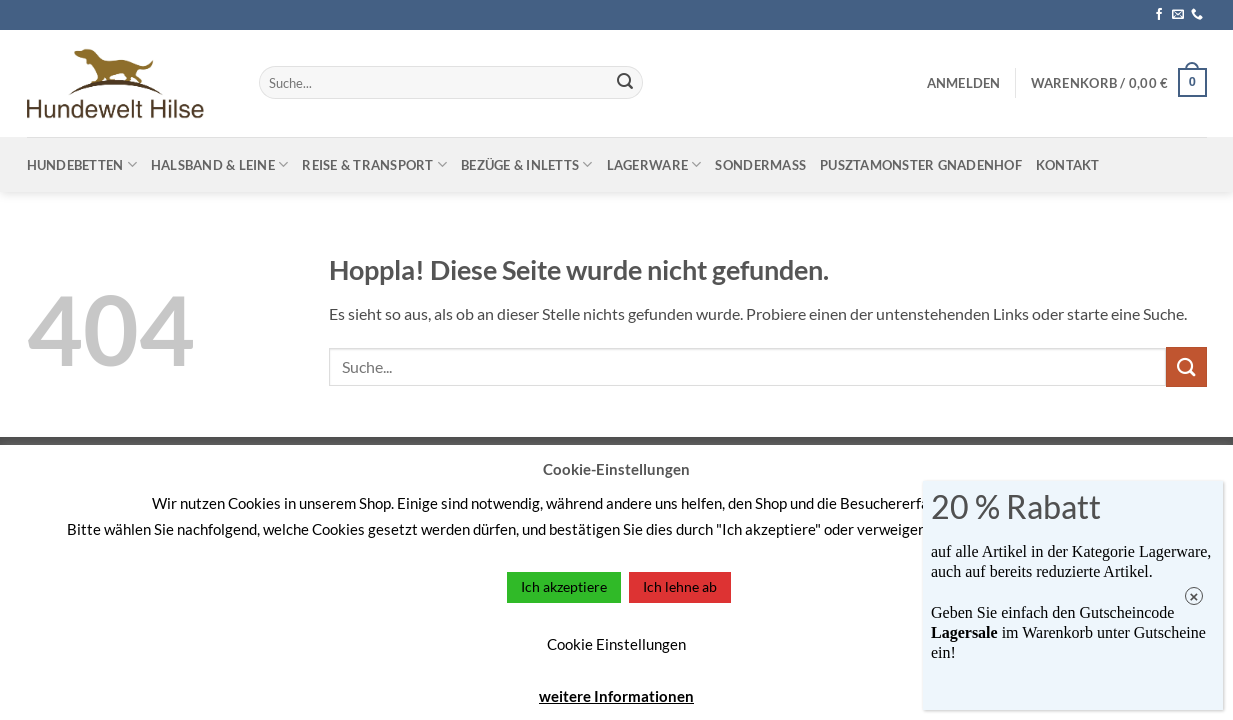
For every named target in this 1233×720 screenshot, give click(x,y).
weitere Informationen (616, 696)
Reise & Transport (374, 164)
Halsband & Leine (220, 164)
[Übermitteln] (625, 83)
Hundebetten (82, 164)
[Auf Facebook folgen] (1159, 15)
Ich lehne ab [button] (680, 586)
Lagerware (654, 164)
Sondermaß (760, 165)
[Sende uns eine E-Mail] (1178, 15)
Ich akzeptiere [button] (564, 586)
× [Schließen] (1194, 596)
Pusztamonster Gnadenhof (921, 165)
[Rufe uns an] (1197, 15)
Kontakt (1068, 165)
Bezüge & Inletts (527, 164)
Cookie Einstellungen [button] (616, 644)
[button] (964, 83)
